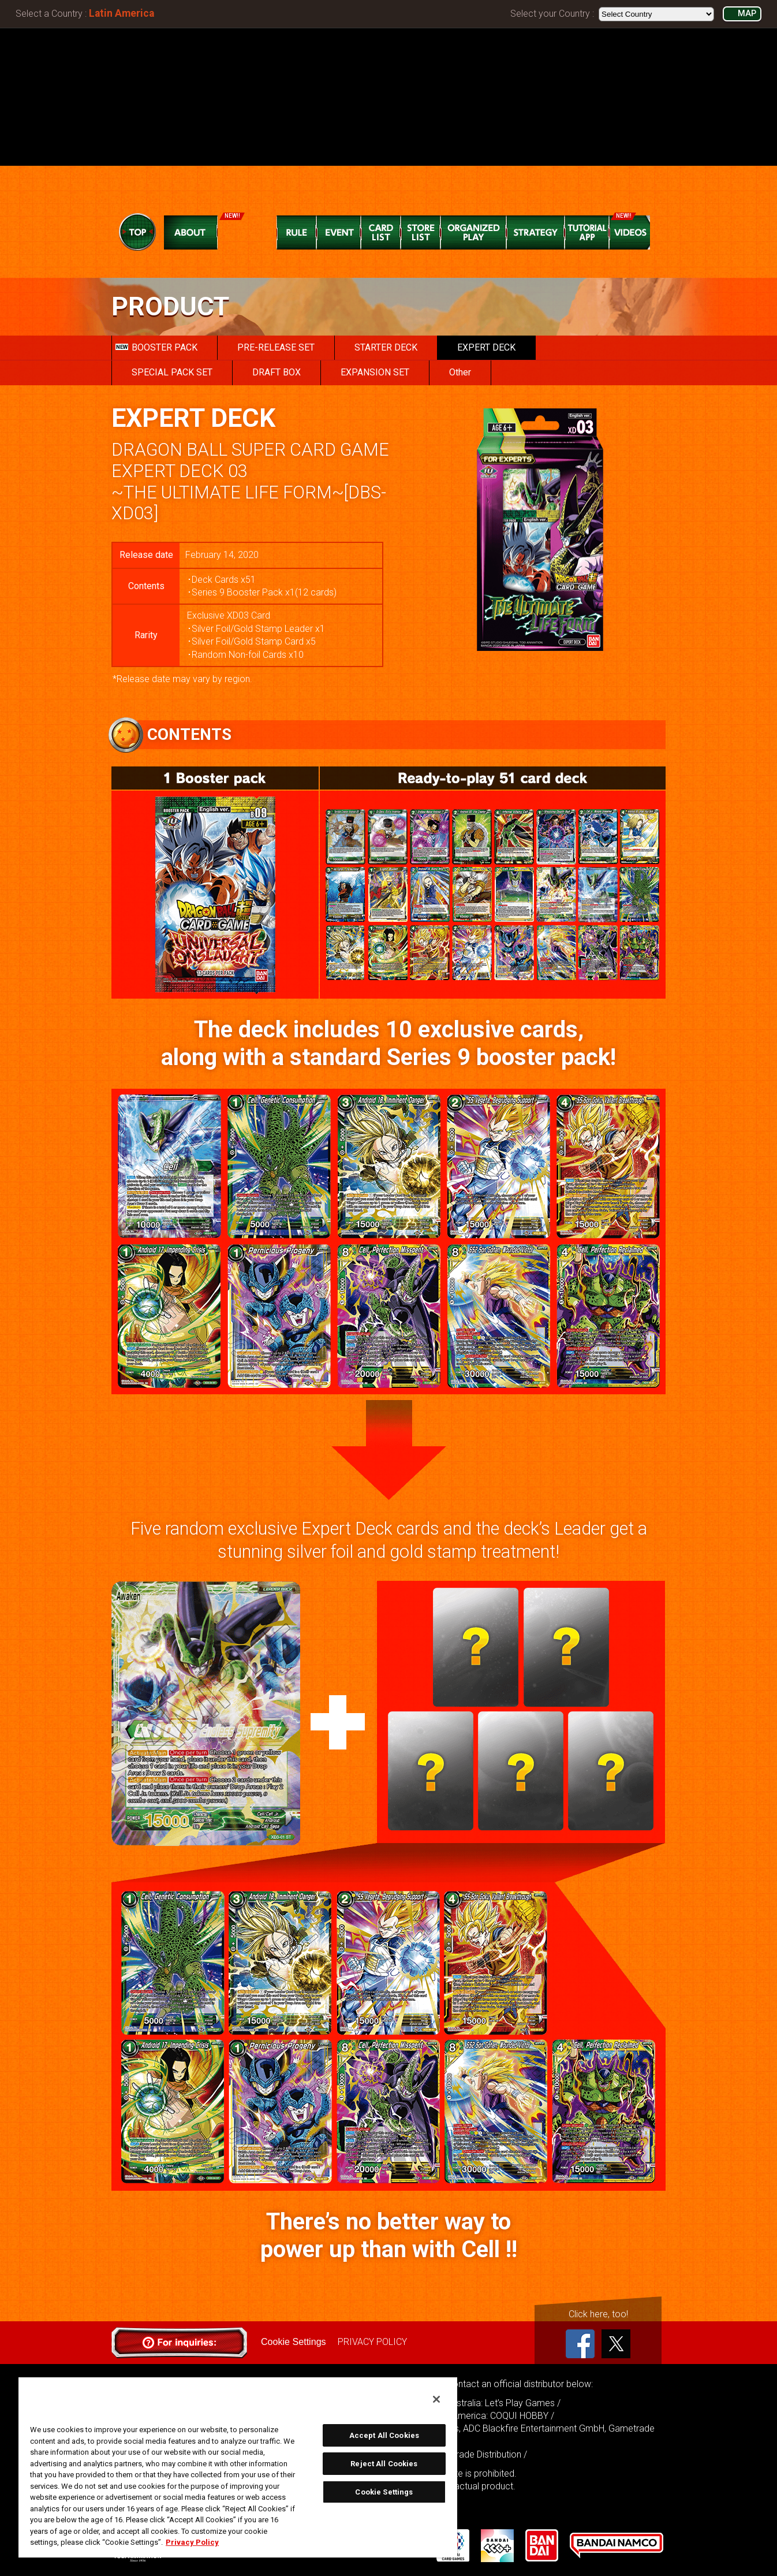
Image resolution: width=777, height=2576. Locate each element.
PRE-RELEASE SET (276, 347)
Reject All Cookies (383, 2463)
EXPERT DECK (486, 347)
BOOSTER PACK (156, 347)
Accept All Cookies (384, 2435)
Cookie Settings (293, 2342)
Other (460, 372)
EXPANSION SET (375, 372)
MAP (747, 13)
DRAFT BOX (276, 372)
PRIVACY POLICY (371, 2341)
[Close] (436, 2399)
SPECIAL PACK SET (172, 372)
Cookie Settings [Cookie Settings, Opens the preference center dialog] (384, 2492)
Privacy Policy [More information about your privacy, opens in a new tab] (192, 2542)
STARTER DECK (385, 347)
